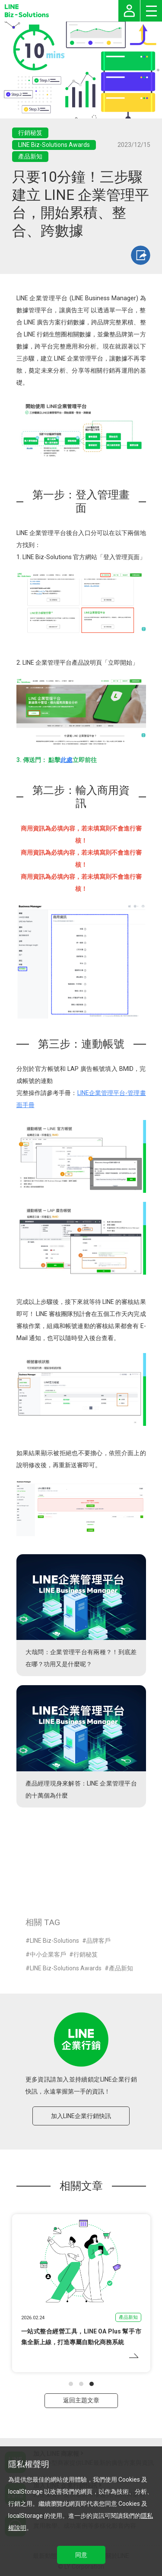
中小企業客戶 (48, 1954)
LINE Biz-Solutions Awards (66, 1968)
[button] (71, 2384)
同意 (81, 2554)
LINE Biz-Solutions (54, 1940)
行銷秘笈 (85, 1954)
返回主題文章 (81, 2400)
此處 (66, 759)
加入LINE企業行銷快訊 (81, 2115)
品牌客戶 (98, 1940)
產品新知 (121, 1968)
